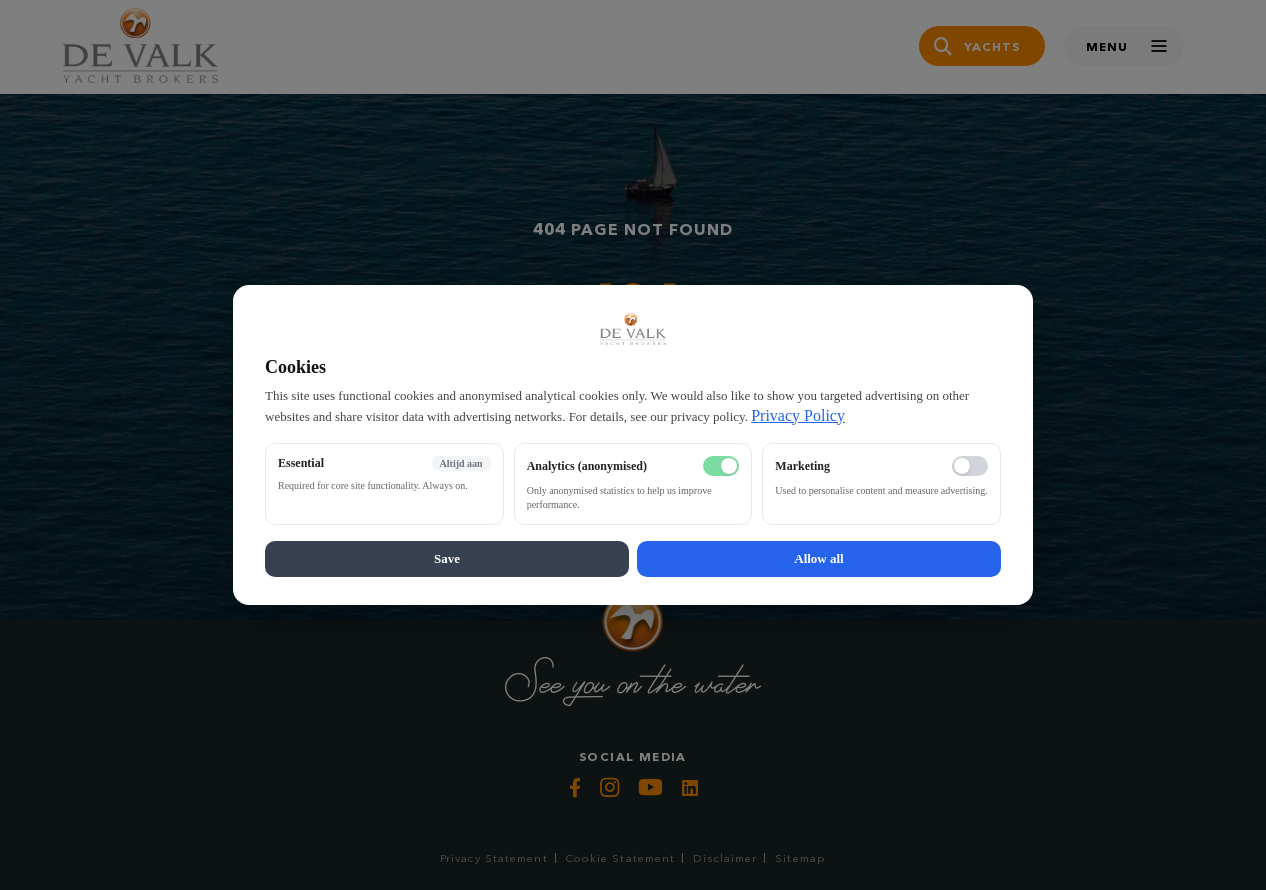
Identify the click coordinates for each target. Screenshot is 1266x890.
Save (447, 558)
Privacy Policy (798, 415)
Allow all (818, 558)
